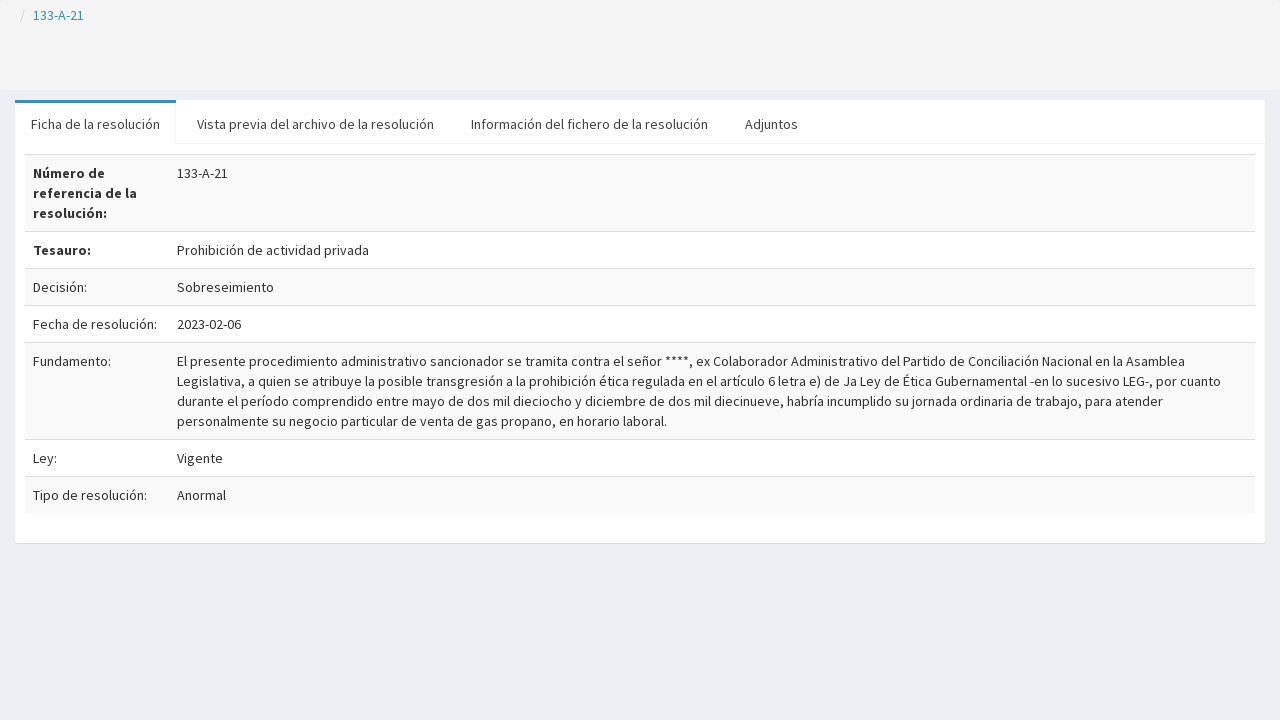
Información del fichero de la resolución (589, 124)
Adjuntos (771, 124)
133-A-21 (58, 15)
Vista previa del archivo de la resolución (315, 124)
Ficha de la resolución (95, 124)
